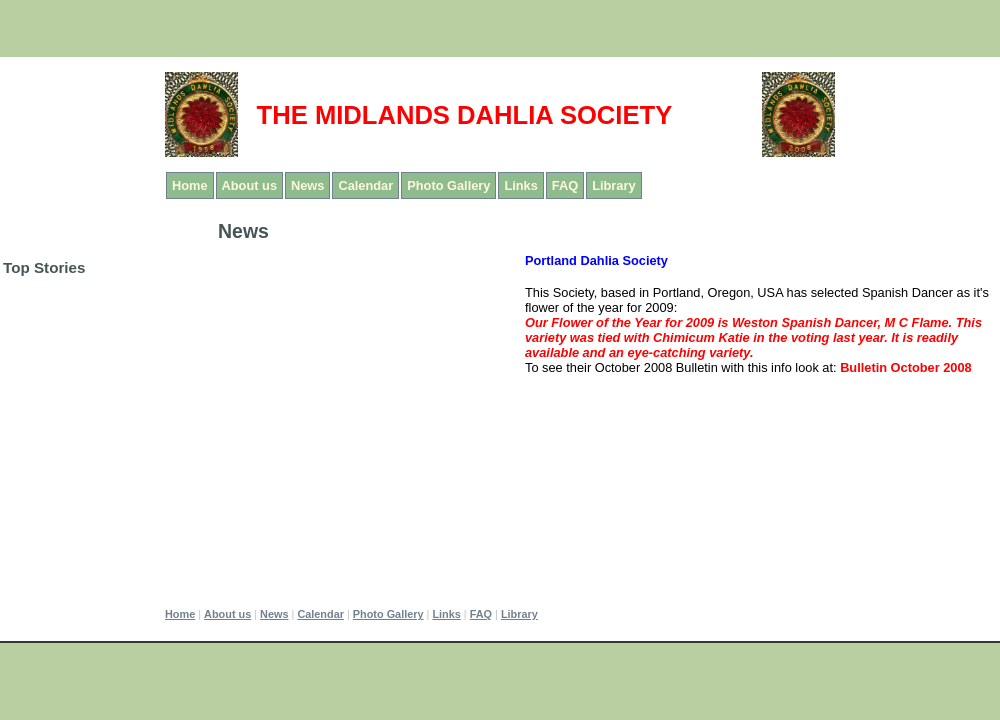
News (307, 185)
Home (190, 185)
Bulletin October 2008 (906, 367)
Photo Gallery (448, 185)
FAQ (565, 185)
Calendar (365, 185)
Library (613, 185)
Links (520, 185)
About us (249, 185)
